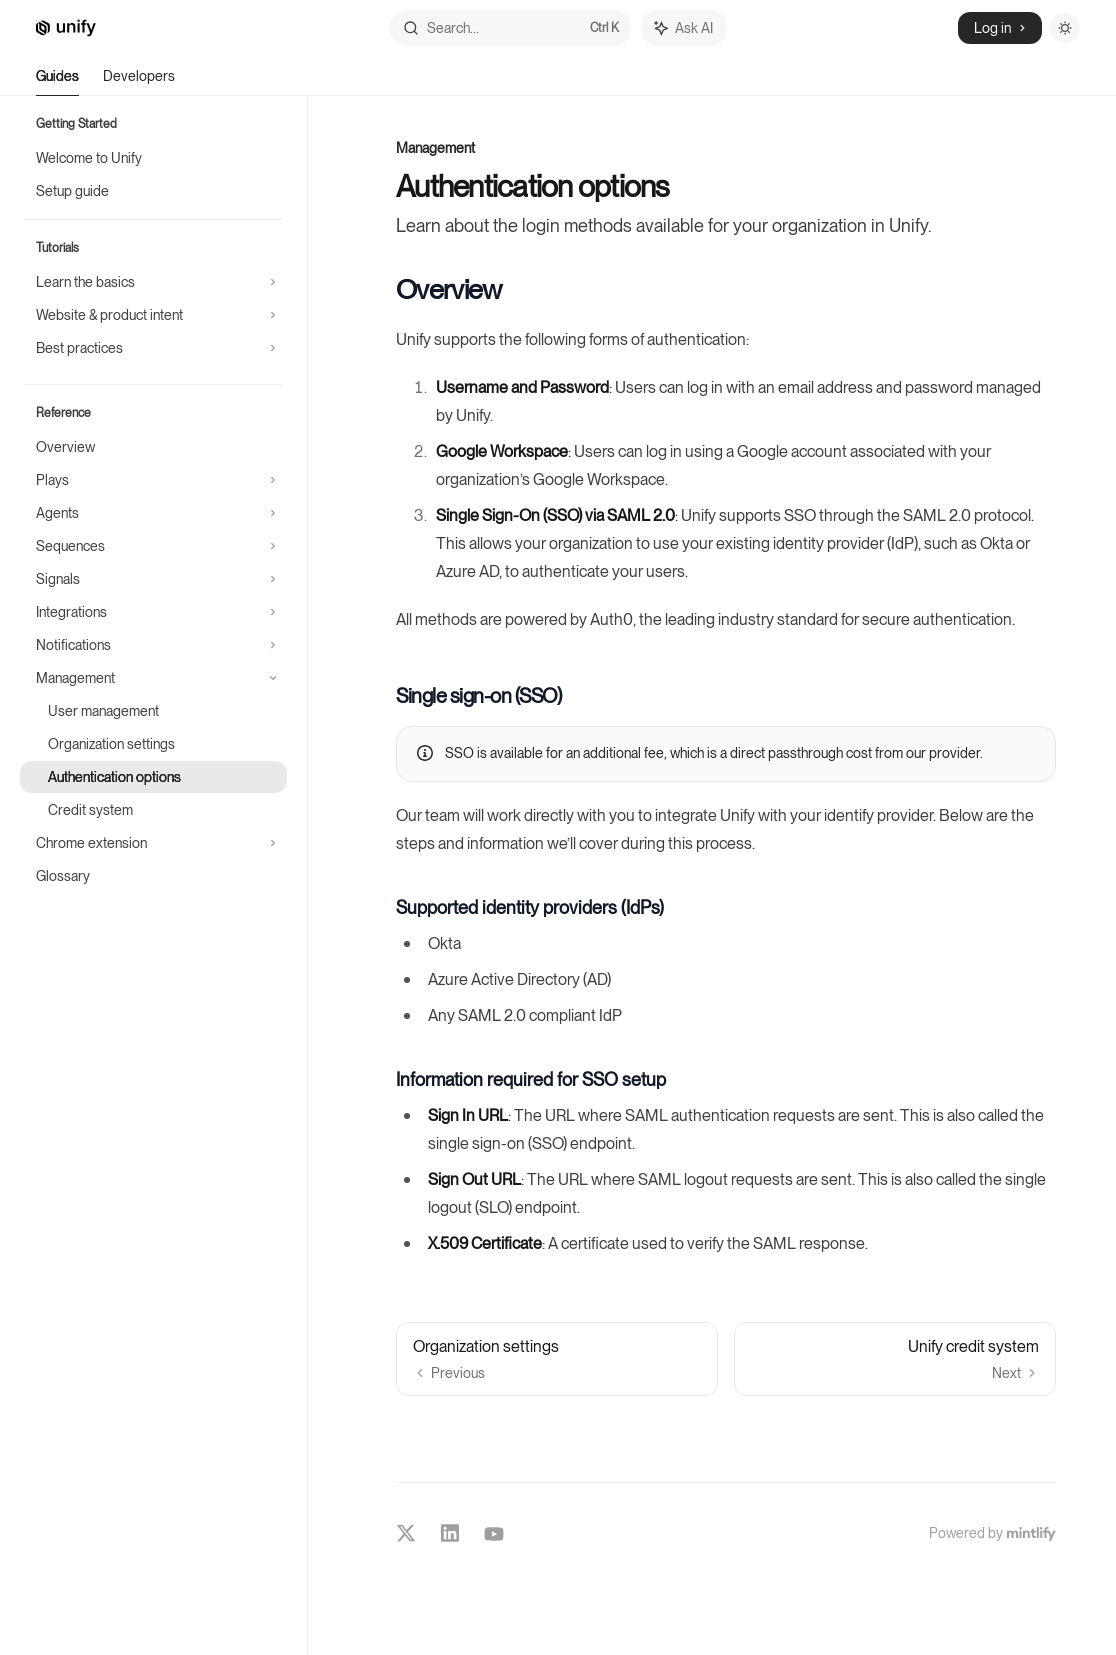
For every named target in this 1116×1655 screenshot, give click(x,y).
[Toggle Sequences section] (153, 546)
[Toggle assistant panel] (684, 28)
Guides (57, 82)
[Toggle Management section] (153, 678)
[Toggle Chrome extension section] (153, 843)
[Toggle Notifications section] (153, 645)
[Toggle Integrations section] (153, 612)
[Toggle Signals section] (153, 579)
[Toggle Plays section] (153, 480)
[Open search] (509, 28)
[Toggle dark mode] (1065, 28)
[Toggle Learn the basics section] (153, 282)
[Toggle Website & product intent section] (153, 315)
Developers (139, 82)
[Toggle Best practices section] (153, 348)
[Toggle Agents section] (153, 513)
